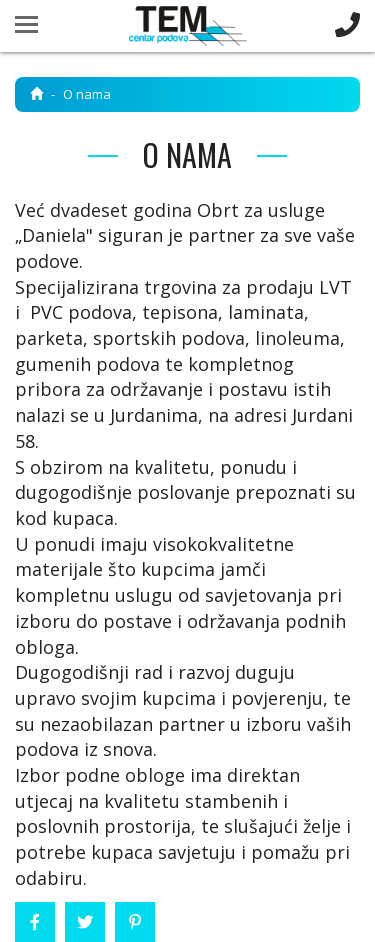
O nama (87, 94)
